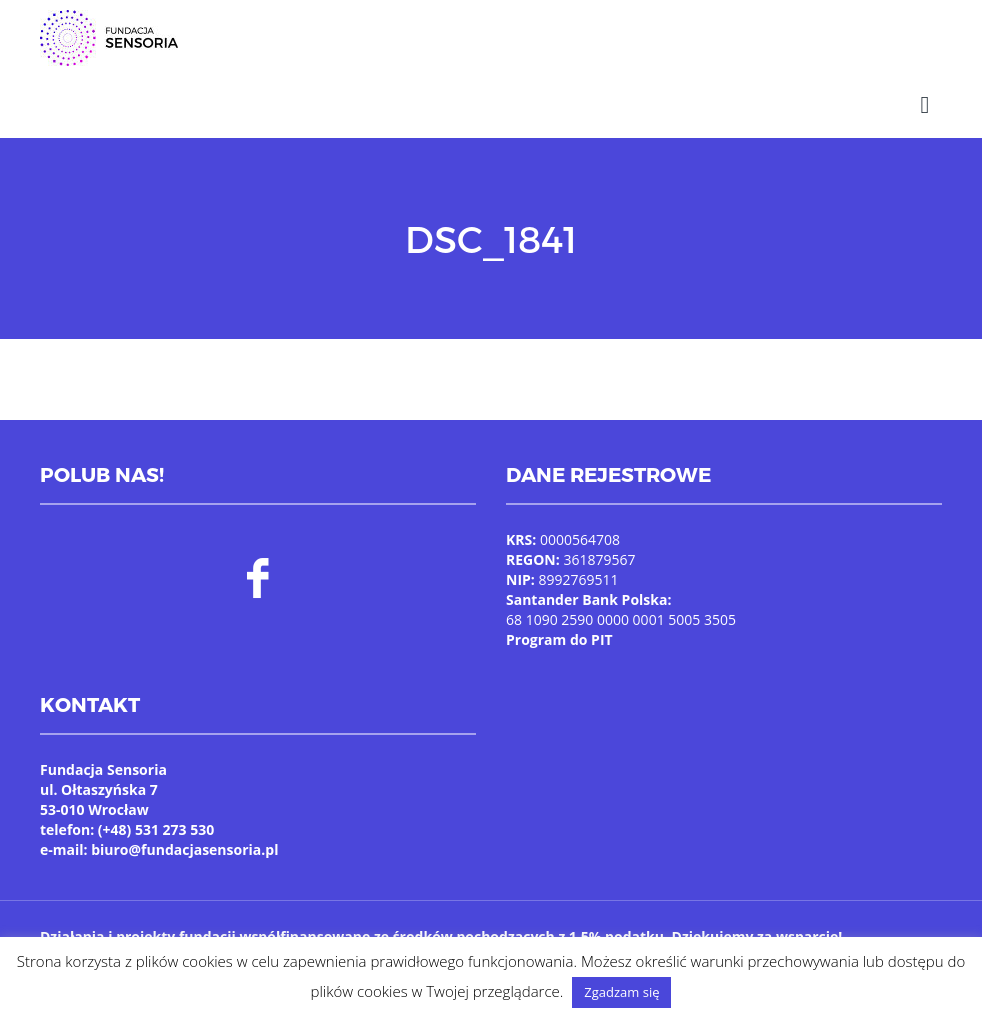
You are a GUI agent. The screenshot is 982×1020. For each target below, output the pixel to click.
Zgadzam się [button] (621, 992)
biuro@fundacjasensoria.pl (184, 849)
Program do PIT (559, 639)
